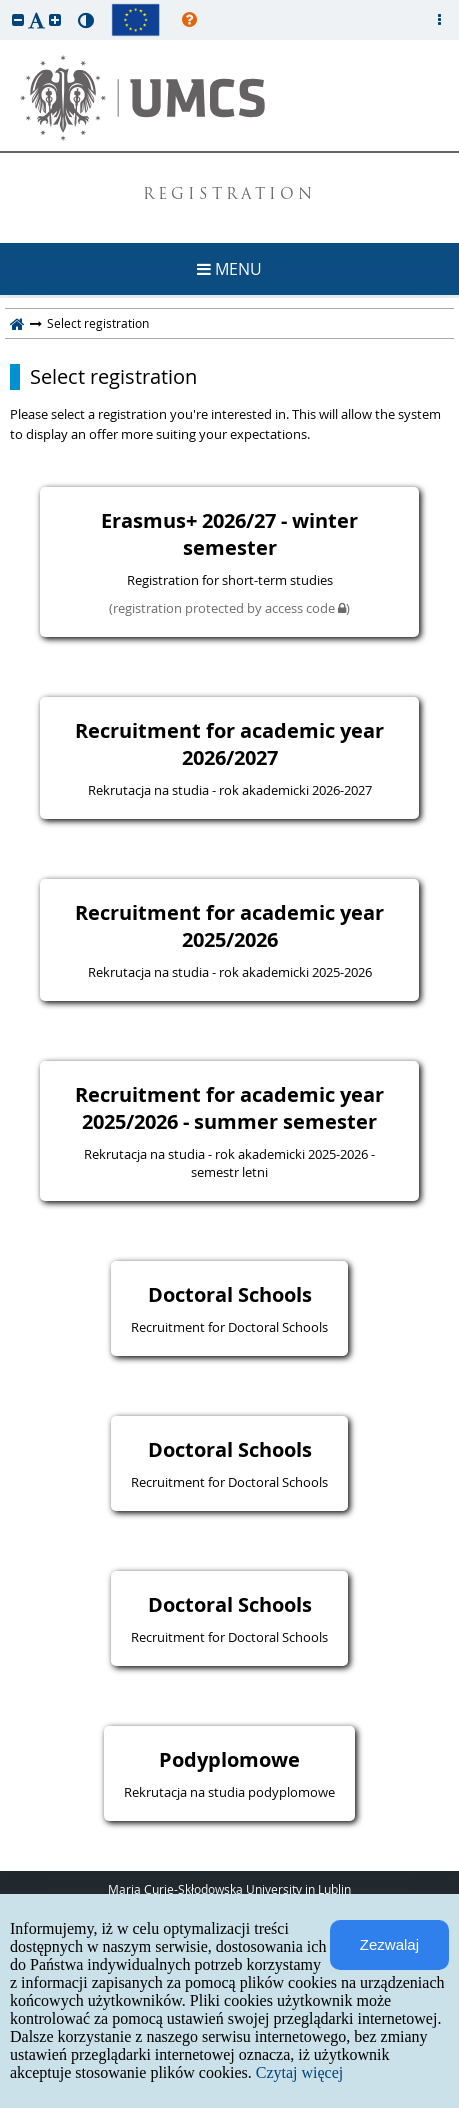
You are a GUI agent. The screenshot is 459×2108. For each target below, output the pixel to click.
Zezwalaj (389, 1944)
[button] (18, 19)
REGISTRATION (229, 195)
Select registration (113, 377)
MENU (229, 269)
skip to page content (5, 5)
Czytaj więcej (300, 2072)
